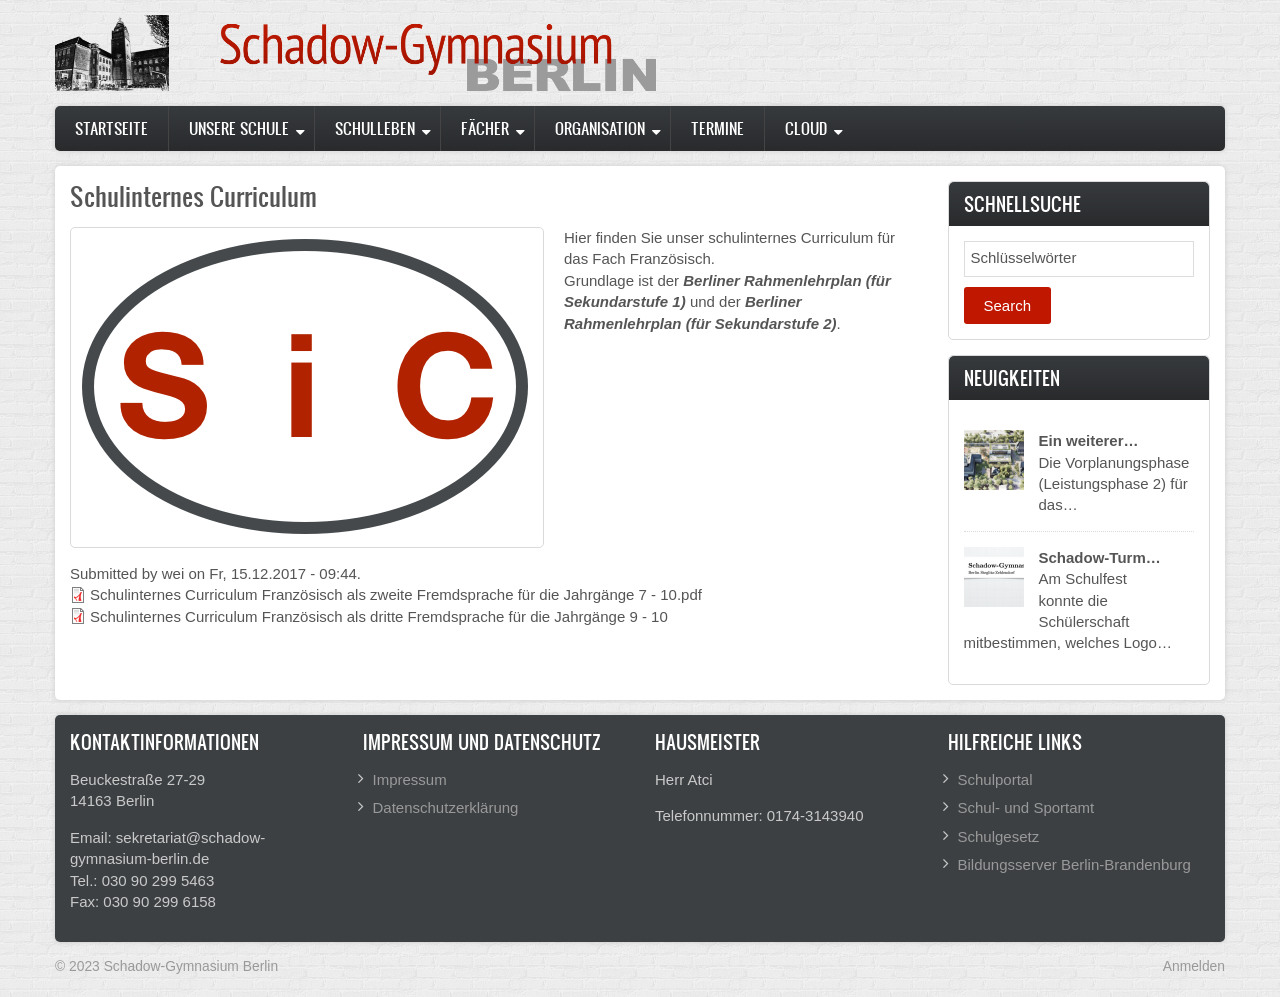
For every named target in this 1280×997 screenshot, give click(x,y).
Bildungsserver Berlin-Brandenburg (1074, 864)
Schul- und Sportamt (1026, 807)
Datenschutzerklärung (446, 807)
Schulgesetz (999, 836)
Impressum (410, 779)
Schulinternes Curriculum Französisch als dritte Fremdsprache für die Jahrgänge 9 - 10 (379, 616)
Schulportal (995, 779)
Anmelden (1194, 966)
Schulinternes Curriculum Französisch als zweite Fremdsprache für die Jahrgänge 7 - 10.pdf (396, 594)
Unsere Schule (239, 128)
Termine (717, 128)
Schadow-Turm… (1100, 557)
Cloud (806, 128)
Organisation (600, 128)
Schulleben (375, 128)
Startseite (111, 128)
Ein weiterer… (1089, 440)
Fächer (485, 128)
